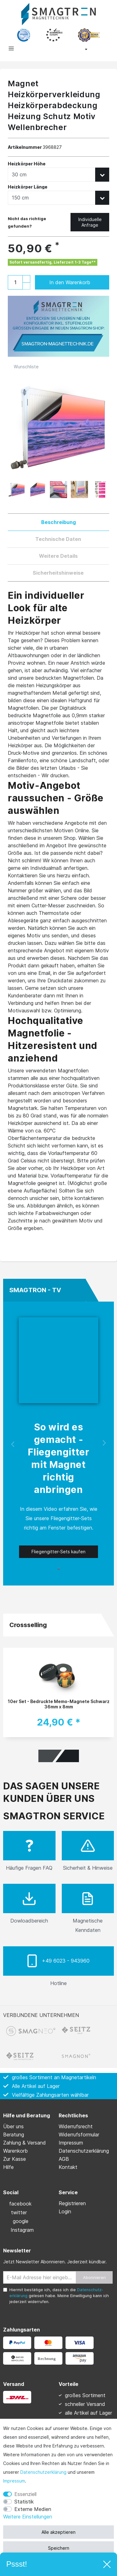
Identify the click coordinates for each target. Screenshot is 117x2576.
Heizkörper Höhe (27, 164)
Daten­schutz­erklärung (43, 2472)
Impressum (14, 2480)
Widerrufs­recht (76, 2126)
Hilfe (8, 2167)
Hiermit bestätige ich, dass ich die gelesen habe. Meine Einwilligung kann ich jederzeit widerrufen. (59, 2295)
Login (65, 2211)
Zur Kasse (14, 2159)
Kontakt (68, 2167)
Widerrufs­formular (79, 2134)
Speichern (58, 2548)
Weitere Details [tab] (58, 556)
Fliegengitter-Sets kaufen (58, 1551)
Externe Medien (32, 2509)
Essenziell (25, 2494)
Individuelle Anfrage (90, 222)
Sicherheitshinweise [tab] (58, 573)
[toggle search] (34, 50)
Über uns (13, 2126)
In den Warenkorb (73, 282)
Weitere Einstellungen (27, 2516)
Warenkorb (15, 2151)
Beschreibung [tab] (58, 522)
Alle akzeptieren (58, 2532)
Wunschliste (23, 366)
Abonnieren (94, 2277)
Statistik (24, 2501)
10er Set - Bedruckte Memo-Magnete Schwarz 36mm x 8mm (59, 1704)
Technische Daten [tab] (58, 539)
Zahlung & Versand (24, 2143)
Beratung (13, 2134)
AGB (64, 2159)
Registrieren (72, 2203)
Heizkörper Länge (28, 187)
